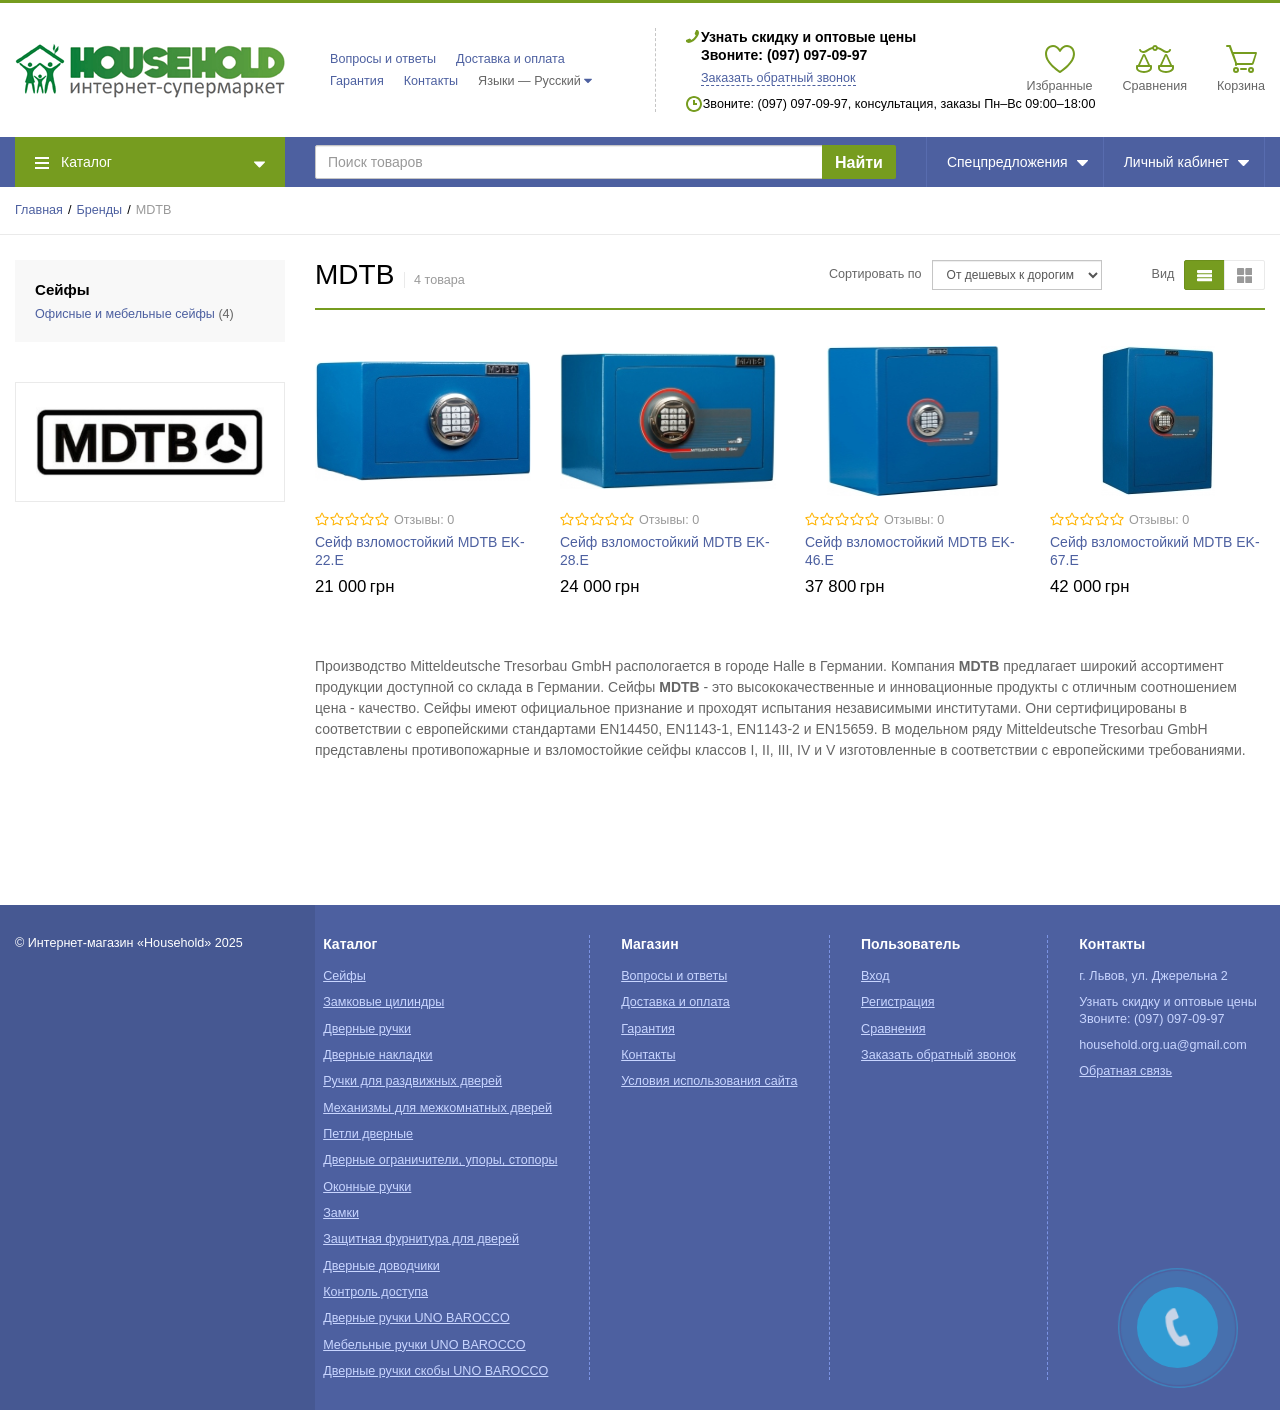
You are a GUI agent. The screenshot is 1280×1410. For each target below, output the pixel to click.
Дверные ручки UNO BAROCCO (416, 1318)
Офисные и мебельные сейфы (125, 314)
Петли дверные (368, 1134)
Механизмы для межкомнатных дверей (437, 1108)
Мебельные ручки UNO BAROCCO (424, 1345)
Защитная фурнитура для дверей (421, 1239)
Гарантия (357, 81)
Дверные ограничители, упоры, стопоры (440, 1160)
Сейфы (344, 976)
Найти (859, 162)
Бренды (100, 210)
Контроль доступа (375, 1292)
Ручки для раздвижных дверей (412, 1081)
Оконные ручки (367, 1187)
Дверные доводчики (381, 1266)
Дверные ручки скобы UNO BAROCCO (435, 1371)
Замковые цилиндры (383, 1002)
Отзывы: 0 (424, 520)
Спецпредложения (1017, 162)
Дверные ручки (367, 1029)
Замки (341, 1213)
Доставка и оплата (510, 59)
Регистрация (898, 1002)
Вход (875, 976)
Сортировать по (875, 274)
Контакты (431, 81)
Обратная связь (1125, 1071)
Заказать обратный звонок (778, 78)
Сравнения (893, 1029)
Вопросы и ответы (383, 59)
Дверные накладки (377, 1055)
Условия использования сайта (709, 1081)
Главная (39, 210)
